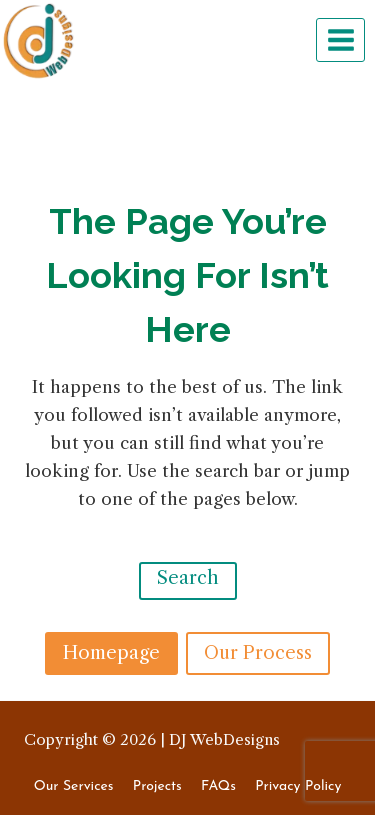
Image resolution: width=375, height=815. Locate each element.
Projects (157, 786)
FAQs (218, 786)
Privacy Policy (298, 786)
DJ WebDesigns (224, 739)
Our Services (74, 786)
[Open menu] (340, 39)
